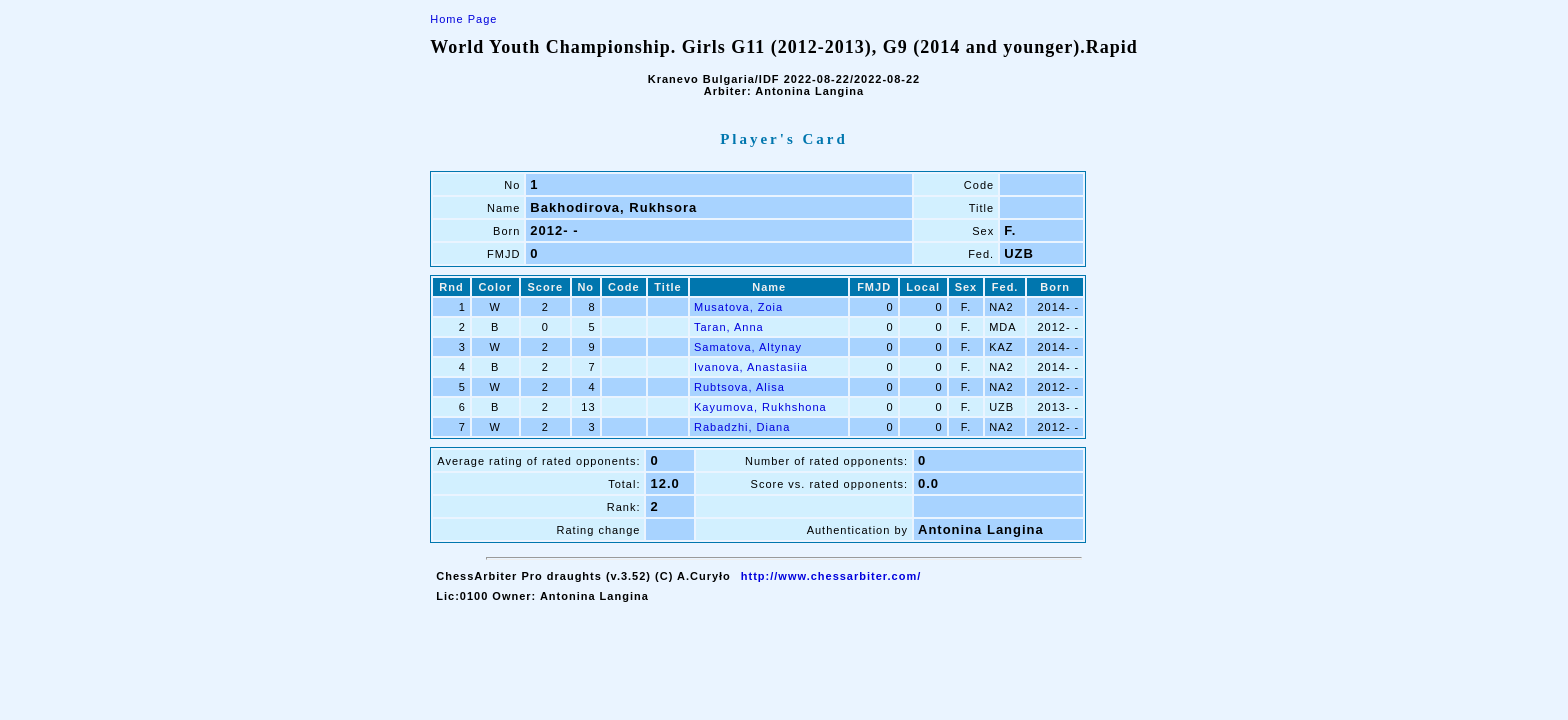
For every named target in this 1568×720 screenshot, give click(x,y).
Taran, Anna (729, 327)
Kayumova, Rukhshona (760, 407)
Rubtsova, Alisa (739, 387)
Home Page (463, 19)
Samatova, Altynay (748, 347)
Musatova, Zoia (738, 307)
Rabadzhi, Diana (742, 427)
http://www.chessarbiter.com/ (831, 576)
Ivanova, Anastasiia (751, 367)
